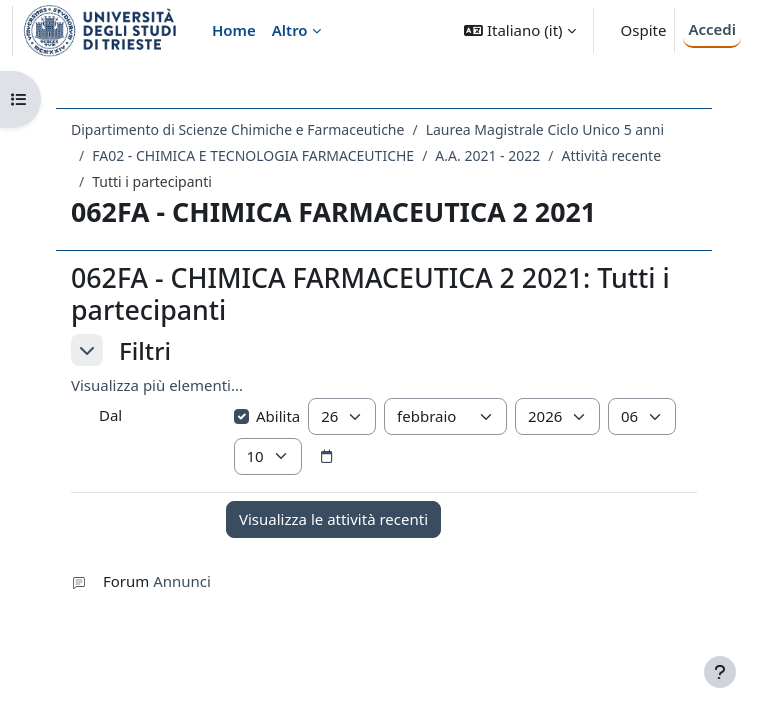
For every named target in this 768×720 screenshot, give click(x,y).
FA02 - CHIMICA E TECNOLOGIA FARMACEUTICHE (253, 155)
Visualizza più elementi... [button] (157, 385)
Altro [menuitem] (290, 30)
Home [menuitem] (234, 30)
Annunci (182, 581)
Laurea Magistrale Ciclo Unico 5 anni (545, 129)
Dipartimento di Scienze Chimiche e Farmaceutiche (237, 129)
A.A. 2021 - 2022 (487, 155)
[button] (519, 30)
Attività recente (611, 155)
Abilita (267, 416)
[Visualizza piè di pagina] (720, 672)
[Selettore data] (326, 457)
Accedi (712, 29)
